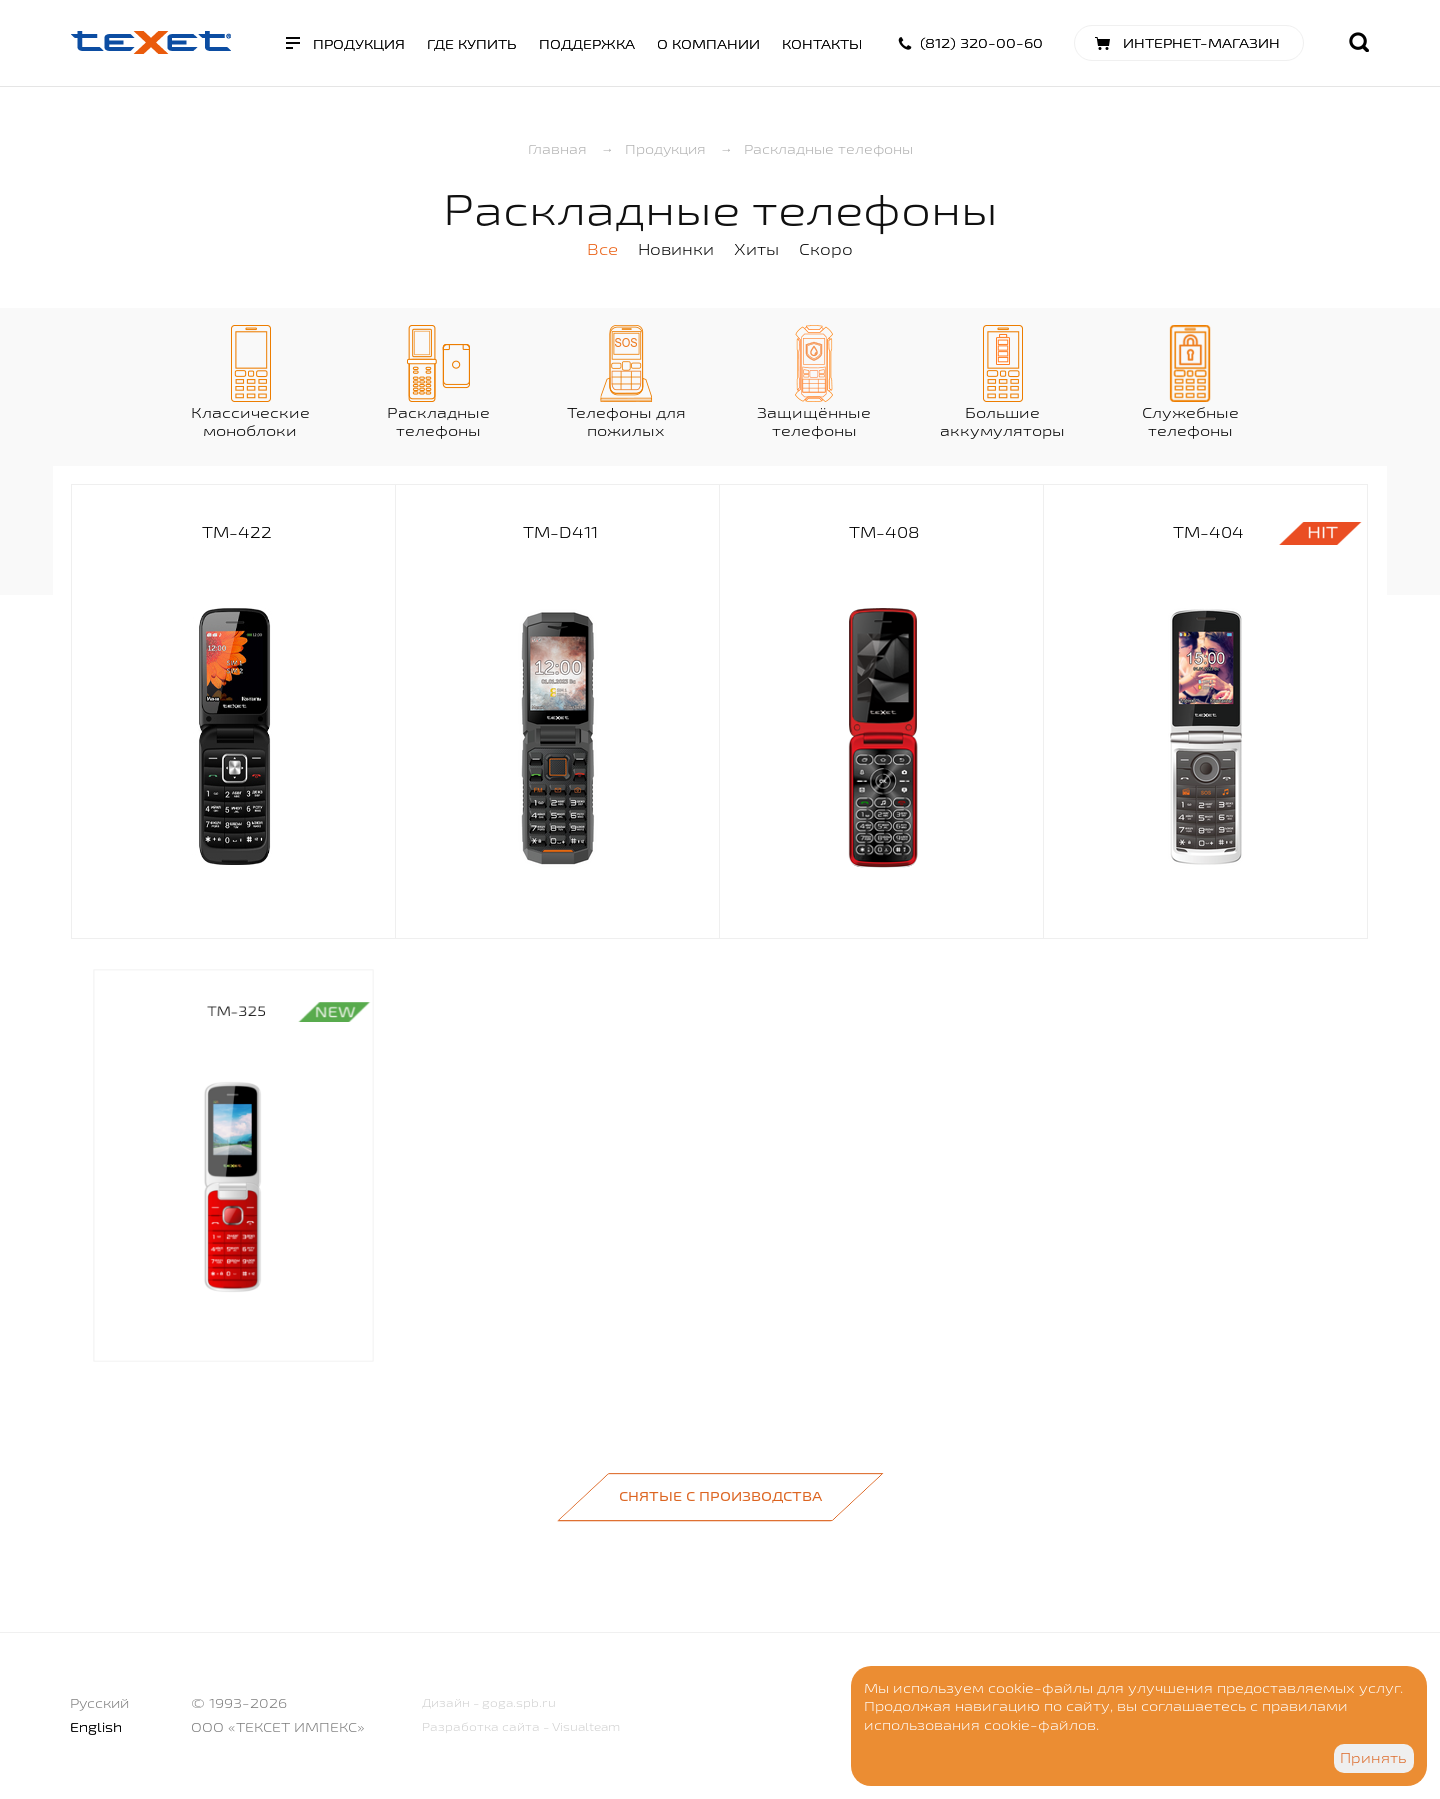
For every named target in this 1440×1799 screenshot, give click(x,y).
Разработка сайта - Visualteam (521, 1726)
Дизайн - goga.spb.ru (489, 1702)
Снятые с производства (720, 1496)
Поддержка (587, 44)
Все (602, 249)
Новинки (676, 249)
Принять (1373, 1758)
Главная (557, 149)
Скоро (826, 249)
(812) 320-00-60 (981, 43)
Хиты (756, 249)
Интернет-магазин (1201, 43)
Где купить (472, 44)
